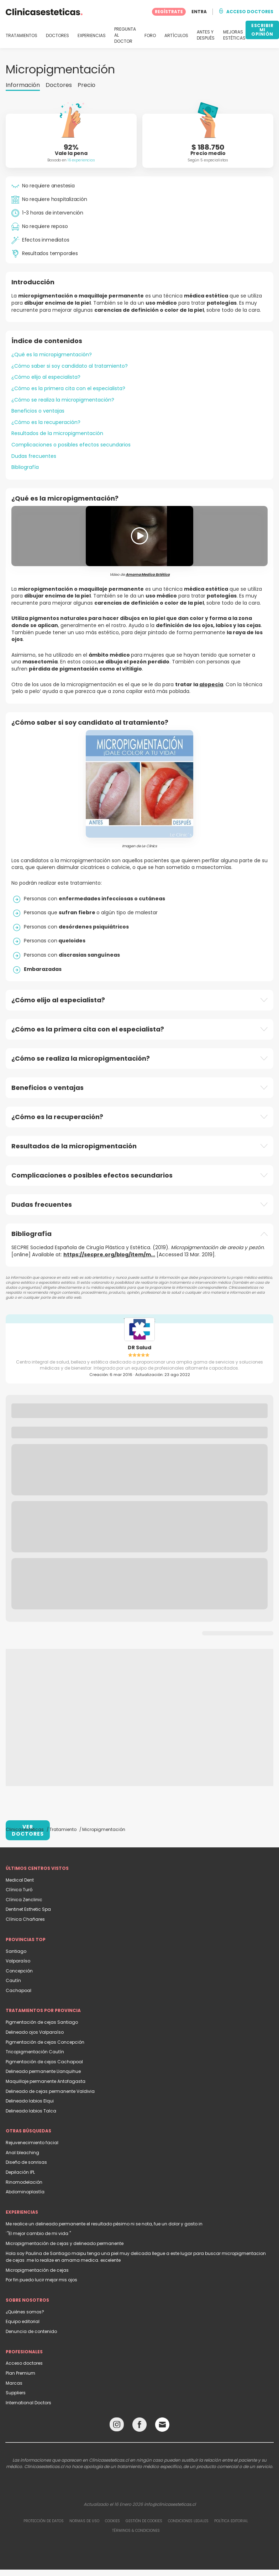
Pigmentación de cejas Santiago (42, 2022)
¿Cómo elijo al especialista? (45, 377)
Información (23, 85)
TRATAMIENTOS (21, 35)
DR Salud (139, 1347)
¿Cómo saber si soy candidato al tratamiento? (69, 365)
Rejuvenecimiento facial (32, 2143)
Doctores (59, 85)
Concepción (19, 1971)
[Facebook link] (139, 2426)
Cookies (112, 2521)
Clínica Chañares (25, 1919)
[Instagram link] (117, 2426)
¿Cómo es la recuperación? (45, 422)
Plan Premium (20, 2373)
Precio (86, 85)
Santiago (16, 1951)
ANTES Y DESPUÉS (206, 35)
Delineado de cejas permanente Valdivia (50, 2091)
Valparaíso (18, 1961)
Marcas (14, 2383)
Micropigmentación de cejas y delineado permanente (64, 2243)
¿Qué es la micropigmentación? (51, 354)
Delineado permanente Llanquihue (43, 2071)
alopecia (211, 684)
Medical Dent (20, 1880)
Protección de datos (43, 2521)
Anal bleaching (22, 2153)
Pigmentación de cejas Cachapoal (44, 2062)
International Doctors (28, 2403)
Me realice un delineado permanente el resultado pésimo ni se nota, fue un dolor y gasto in (104, 2224)
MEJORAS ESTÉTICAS (234, 35)
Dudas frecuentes (33, 456)
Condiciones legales (188, 2521)
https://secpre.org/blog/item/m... (109, 1254)
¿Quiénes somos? (25, 2312)
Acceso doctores (24, 2363)
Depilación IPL (20, 2172)
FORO (150, 35)
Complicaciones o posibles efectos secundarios (71, 444)
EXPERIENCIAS (92, 35)
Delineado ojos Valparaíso (35, 2032)
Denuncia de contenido (31, 2331)
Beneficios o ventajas (37, 410)
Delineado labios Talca (31, 2111)
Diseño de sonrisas (26, 2162)
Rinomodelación (24, 2182)
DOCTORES (57, 35)
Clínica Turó (19, 1890)
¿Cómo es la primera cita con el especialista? (68, 388)
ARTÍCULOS (176, 35)
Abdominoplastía (25, 2192)
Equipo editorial (23, 2321)
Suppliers (16, 2393)
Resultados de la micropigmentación (57, 433)
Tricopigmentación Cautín (35, 2052)
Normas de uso (84, 2521)
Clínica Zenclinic (24, 1900)
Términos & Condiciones (136, 2530)
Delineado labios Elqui (30, 2101)
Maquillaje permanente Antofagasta (45, 2081)
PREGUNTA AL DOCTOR (125, 35)
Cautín (13, 1980)
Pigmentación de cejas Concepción (45, 2042)
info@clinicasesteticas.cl (170, 2504)
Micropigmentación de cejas (37, 2270)
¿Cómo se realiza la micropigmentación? (62, 399)
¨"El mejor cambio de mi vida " (38, 2233)
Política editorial (231, 2521)
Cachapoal (18, 1990)
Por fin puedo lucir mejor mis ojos (41, 2280)
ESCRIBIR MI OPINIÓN (262, 29)
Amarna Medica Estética (147, 574)
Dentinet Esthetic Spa (28, 1909)
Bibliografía (25, 467)
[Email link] (162, 2424)
